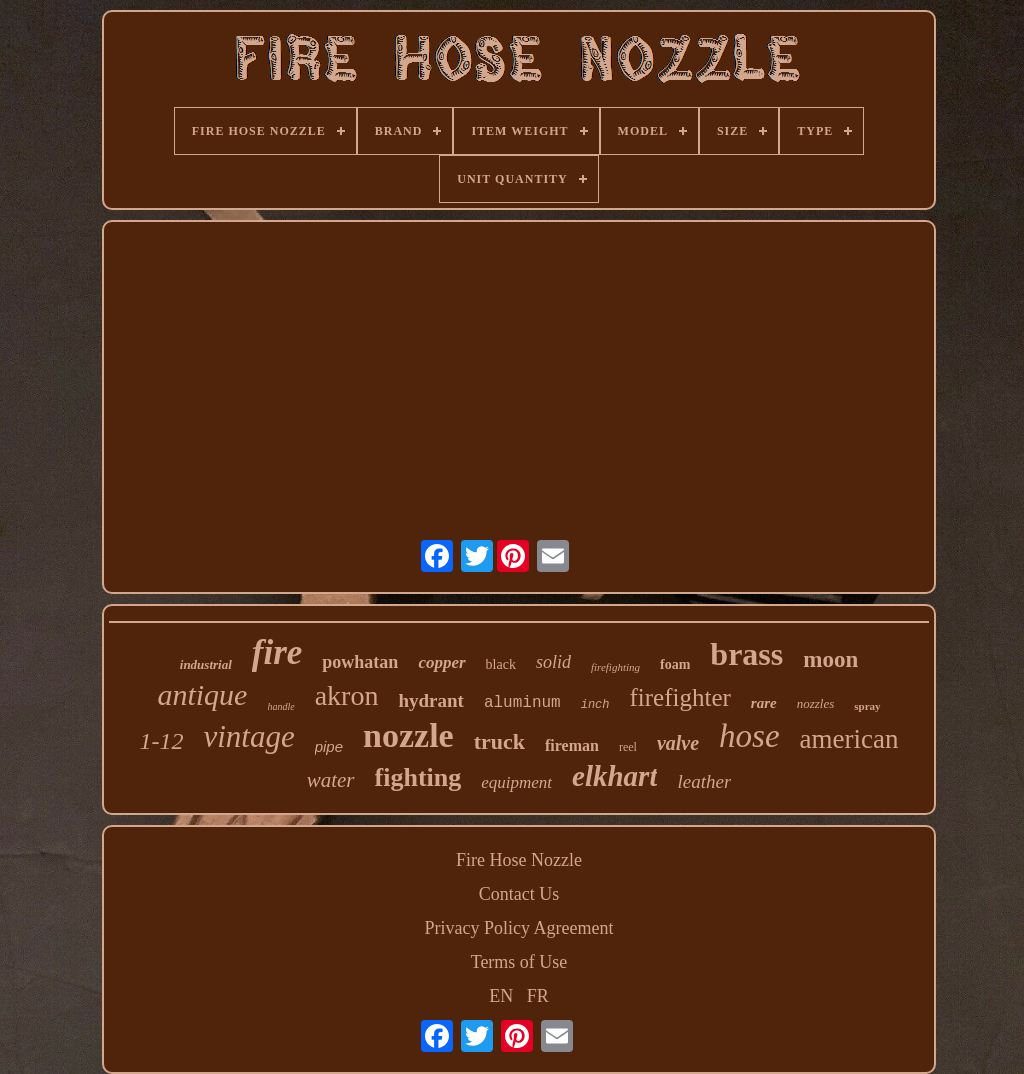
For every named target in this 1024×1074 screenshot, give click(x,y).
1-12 (161, 741)
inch (595, 705)
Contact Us (519, 894)
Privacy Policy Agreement (519, 928)
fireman (572, 745)
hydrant (430, 700)
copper (441, 662)
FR (538, 996)
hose (749, 736)
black (501, 664)
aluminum (522, 703)
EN (501, 996)
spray (867, 706)
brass (746, 654)
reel (628, 747)
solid (553, 662)
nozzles (816, 703)
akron (347, 695)
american (849, 739)
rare (764, 703)
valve (678, 743)
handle (280, 706)
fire (277, 652)
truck (499, 741)
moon (830, 659)
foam (675, 664)
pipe (329, 746)
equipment (516, 782)
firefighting (615, 667)
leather (704, 781)
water (331, 780)
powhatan (360, 662)
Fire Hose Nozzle (519, 860)
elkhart (614, 776)
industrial (206, 664)
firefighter (680, 697)
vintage (248, 736)
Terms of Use (519, 962)
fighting (418, 777)
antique (202, 694)
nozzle (408, 735)
